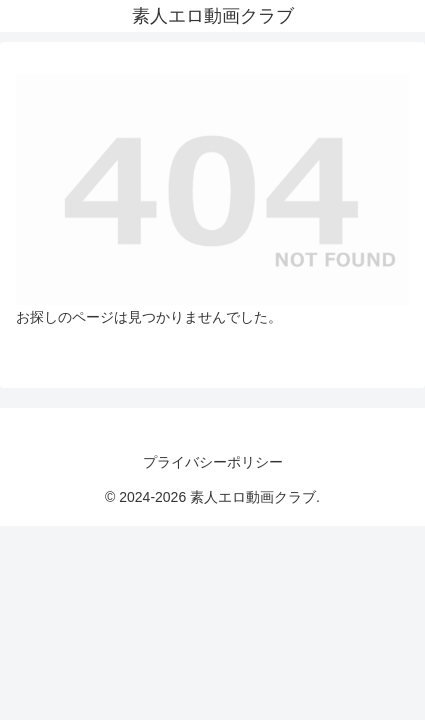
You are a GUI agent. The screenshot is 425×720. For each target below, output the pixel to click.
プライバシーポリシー (213, 462)
